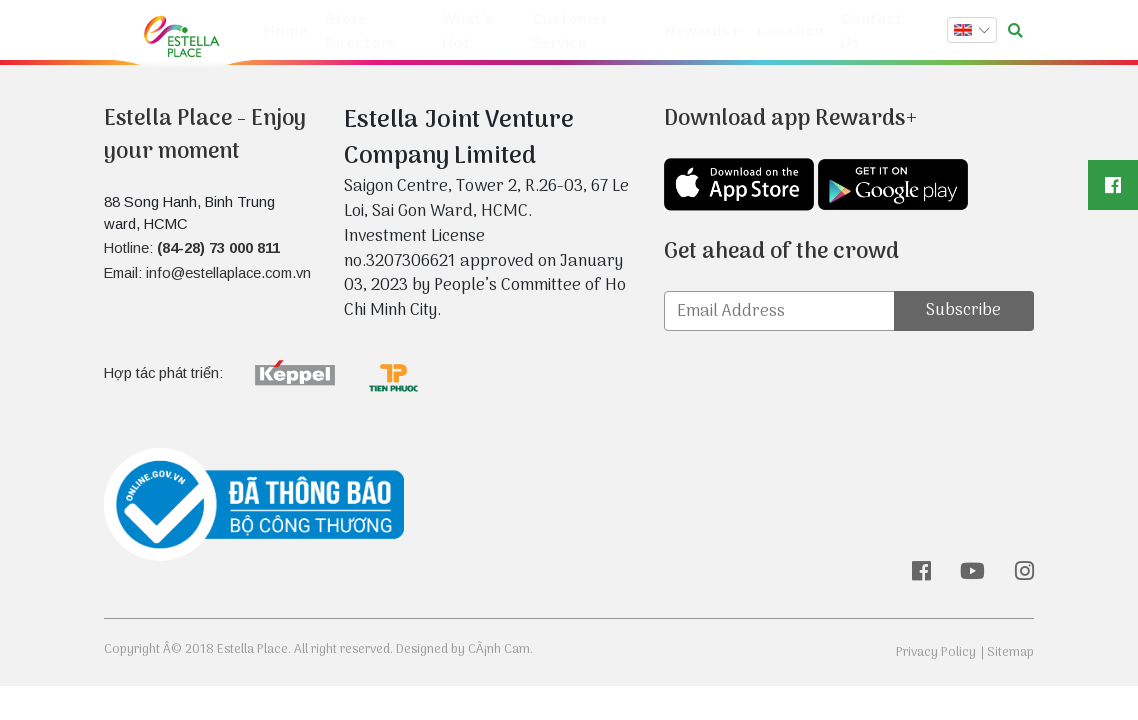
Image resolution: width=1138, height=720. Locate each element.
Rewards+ (708, 31)
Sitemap (1010, 652)
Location (791, 31)
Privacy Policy (936, 652)
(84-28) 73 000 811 (218, 248)
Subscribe (963, 310)
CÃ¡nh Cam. (500, 649)
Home (283, 31)
